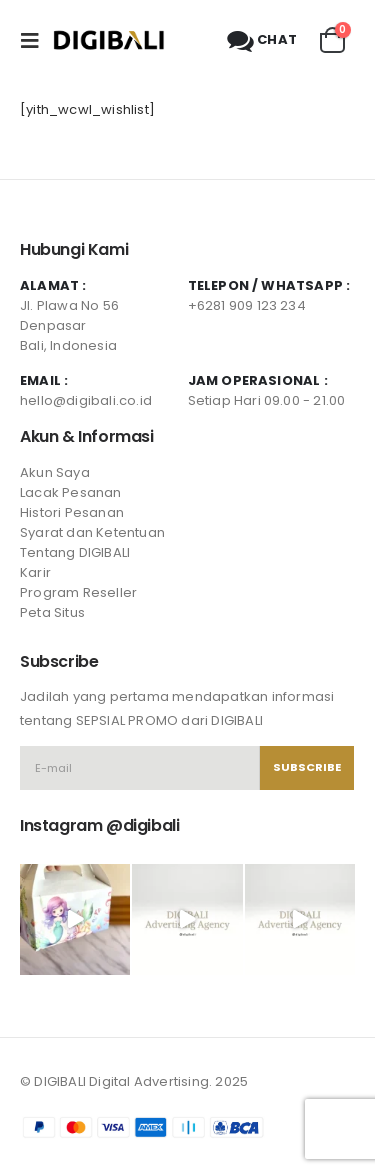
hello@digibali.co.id (86, 400)
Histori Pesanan (72, 512)
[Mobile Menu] (36, 40)
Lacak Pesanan (71, 492)
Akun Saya (55, 472)
